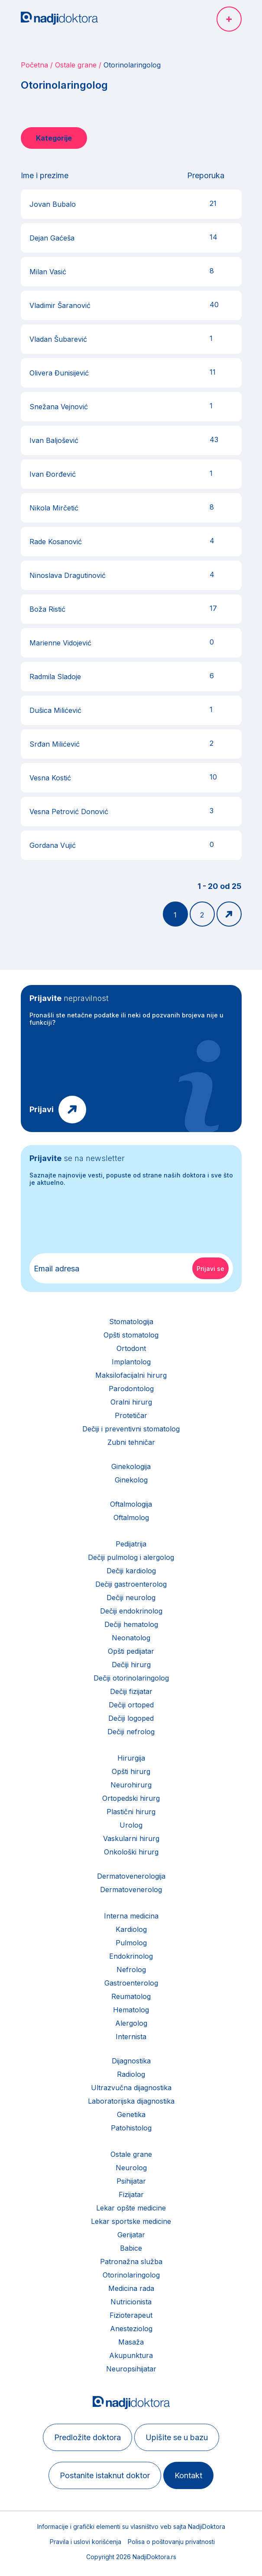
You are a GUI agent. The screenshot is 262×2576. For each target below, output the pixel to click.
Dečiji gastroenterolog (131, 1584)
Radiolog (131, 2074)
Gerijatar (131, 2234)
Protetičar (131, 1415)
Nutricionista (131, 2301)
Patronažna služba (131, 2261)
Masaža (131, 2342)
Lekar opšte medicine (131, 2208)
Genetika (131, 2114)
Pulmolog (131, 1942)
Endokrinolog (131, 1956)
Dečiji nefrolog (131, 1731)
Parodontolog (131, 1388)
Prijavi (41, 1109)
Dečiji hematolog (131, 1624)
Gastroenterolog (131, 1983)
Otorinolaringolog (131, 2275)
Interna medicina (131, 1916)
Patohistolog (131, 2128)
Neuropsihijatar (131, 2368)
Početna (34, 65)
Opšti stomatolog (131, 1335)
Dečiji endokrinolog (131, 1611)
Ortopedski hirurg (131, 1798)
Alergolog (131, 2023)
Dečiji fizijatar (131, 1691)
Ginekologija (131, 1466)
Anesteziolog (131, 2328)
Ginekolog (131, 1480)
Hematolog (131, 2009)
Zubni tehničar (131, 1442)
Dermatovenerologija (131, 1876)
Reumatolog (131, 1996)
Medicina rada (131, 2288)
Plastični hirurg (131, 1811)
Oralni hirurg (131, 1402)
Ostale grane (76, 65)
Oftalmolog (131, 1517)
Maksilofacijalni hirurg (131, 1375)
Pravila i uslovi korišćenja (85, 2541)
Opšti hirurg (131, 1771)
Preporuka (205, 175)
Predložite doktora (87, 2437)
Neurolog (131, 2167)
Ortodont (131, 1348)
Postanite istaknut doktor (105, 2475)
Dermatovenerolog (131, 1889)
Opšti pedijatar (131, 1651)
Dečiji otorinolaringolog (131, 1678)
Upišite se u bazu (177, 2437)
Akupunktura (131, 2355)
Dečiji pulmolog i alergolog (131, 1557)
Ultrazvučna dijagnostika (131, 2087)
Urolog (131, 1825)
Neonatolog (131, 1637)
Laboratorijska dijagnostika (131, 2101)
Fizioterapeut (131, 2315)
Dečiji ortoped (131, 1704)
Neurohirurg (131, 1784)
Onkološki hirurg (131, 1852)
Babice (131, 2248)
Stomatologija (131, 1321)
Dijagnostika (131, 2060)
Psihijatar (131, 2181)
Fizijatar (131, 2194)
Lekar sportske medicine (131, 2221)
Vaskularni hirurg (131, 1838)
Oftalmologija (131, 1504)
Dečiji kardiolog (131, 1570)
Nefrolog (131, 1969)
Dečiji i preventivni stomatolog (131, 1428)
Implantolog (131, 1361)
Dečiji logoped (131, 1718)
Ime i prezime (44, 175)
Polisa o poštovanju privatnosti (171, 2541)
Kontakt (188, 2475)
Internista (131, 2036)
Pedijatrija (131, 1544)
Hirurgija (131, 1758)
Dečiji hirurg (131, 1664)
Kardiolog (131, 1929)
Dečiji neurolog (131, 1597)
